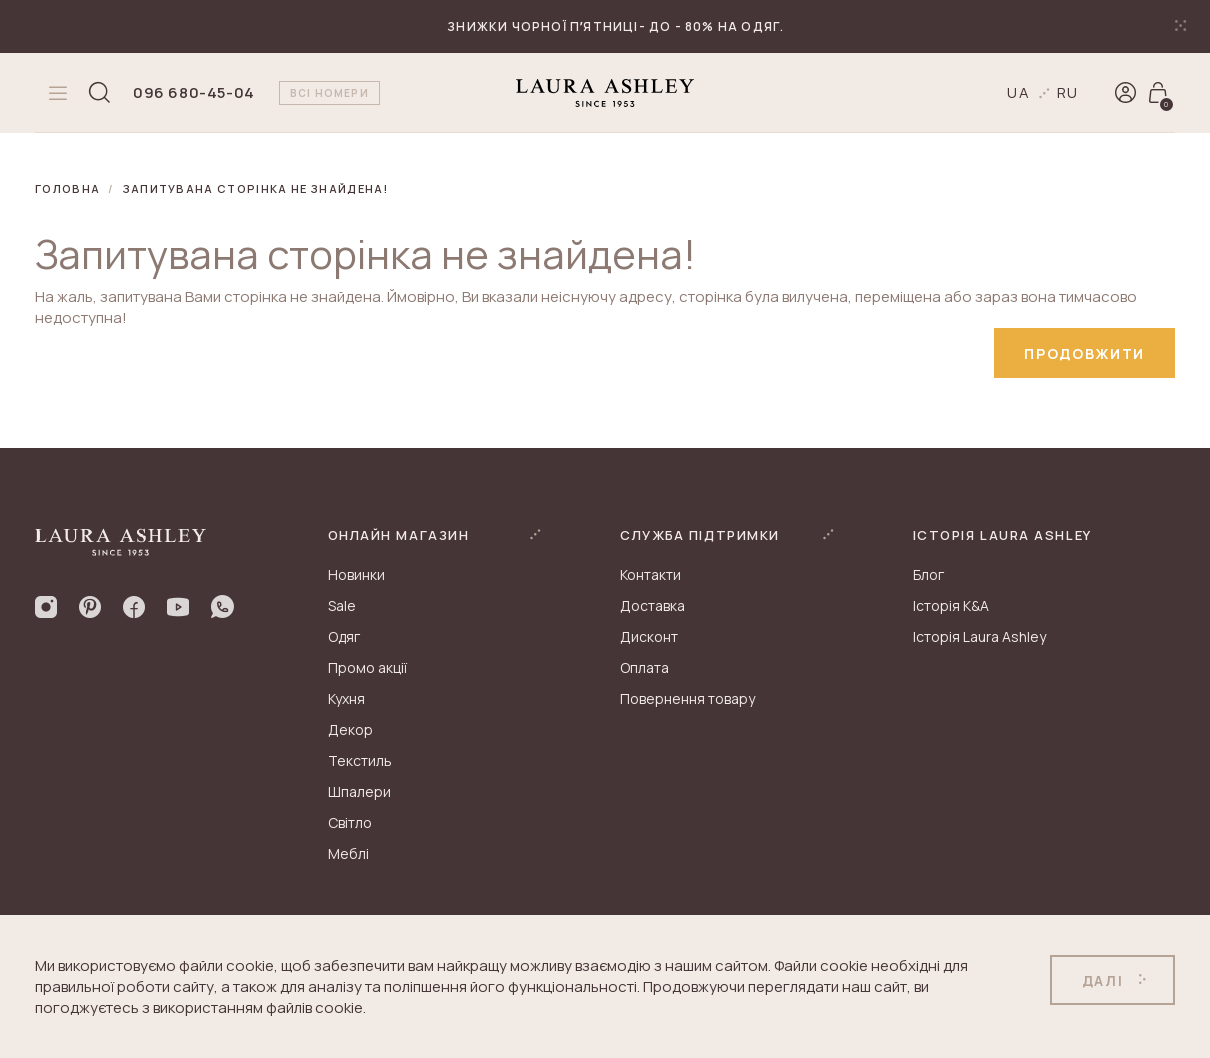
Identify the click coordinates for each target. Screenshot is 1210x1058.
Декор (350, 729)
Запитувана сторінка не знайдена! (256, 188)
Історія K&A (951, 605)
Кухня (346, 698)
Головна (67, 188)
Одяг (344, 636)
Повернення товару (687, 698)
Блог (928, 574)
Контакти (650, 574)
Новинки (356, 574)
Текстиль (360, 760)
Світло (350, 822)
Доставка (652, 605)
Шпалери (359, 791)
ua (1019, 92)
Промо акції (367, 667)
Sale (342, 605)
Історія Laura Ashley (979, 636)
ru (1068, 92)
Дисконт (649, 636)
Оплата (644, 667)
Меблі (348, 853)
